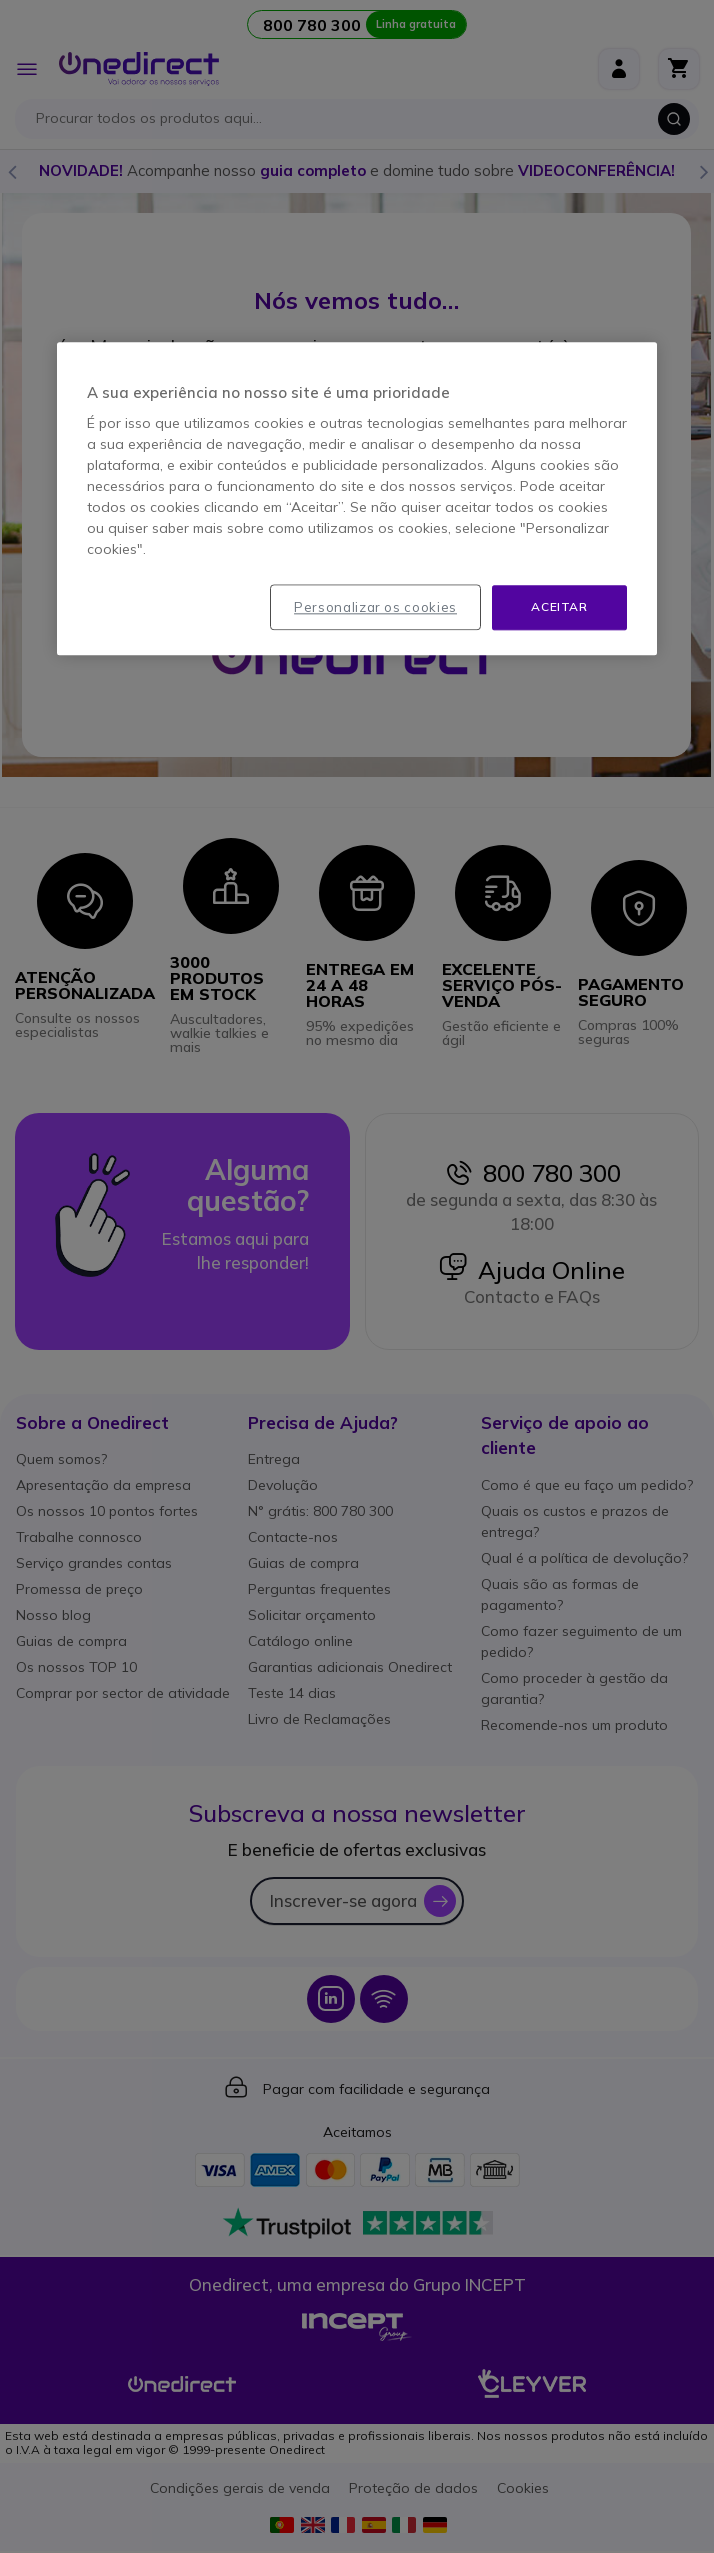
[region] (357, 498)
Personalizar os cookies (375, 607)
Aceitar (559, 606)
